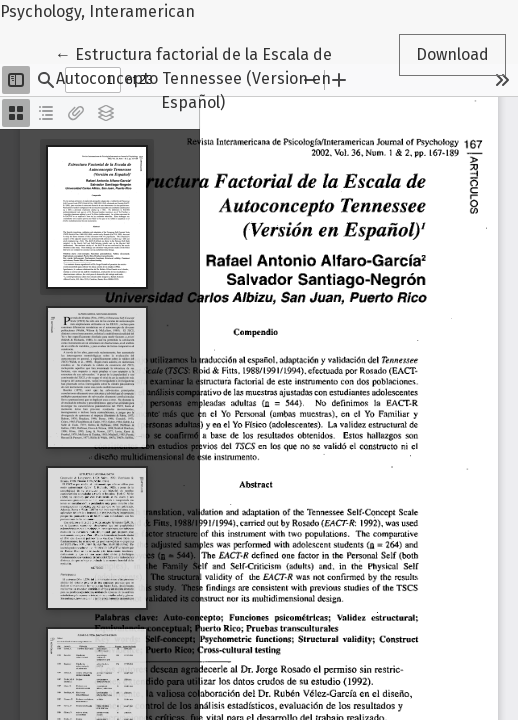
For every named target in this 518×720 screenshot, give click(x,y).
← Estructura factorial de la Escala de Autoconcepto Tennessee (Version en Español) (193, 77)
